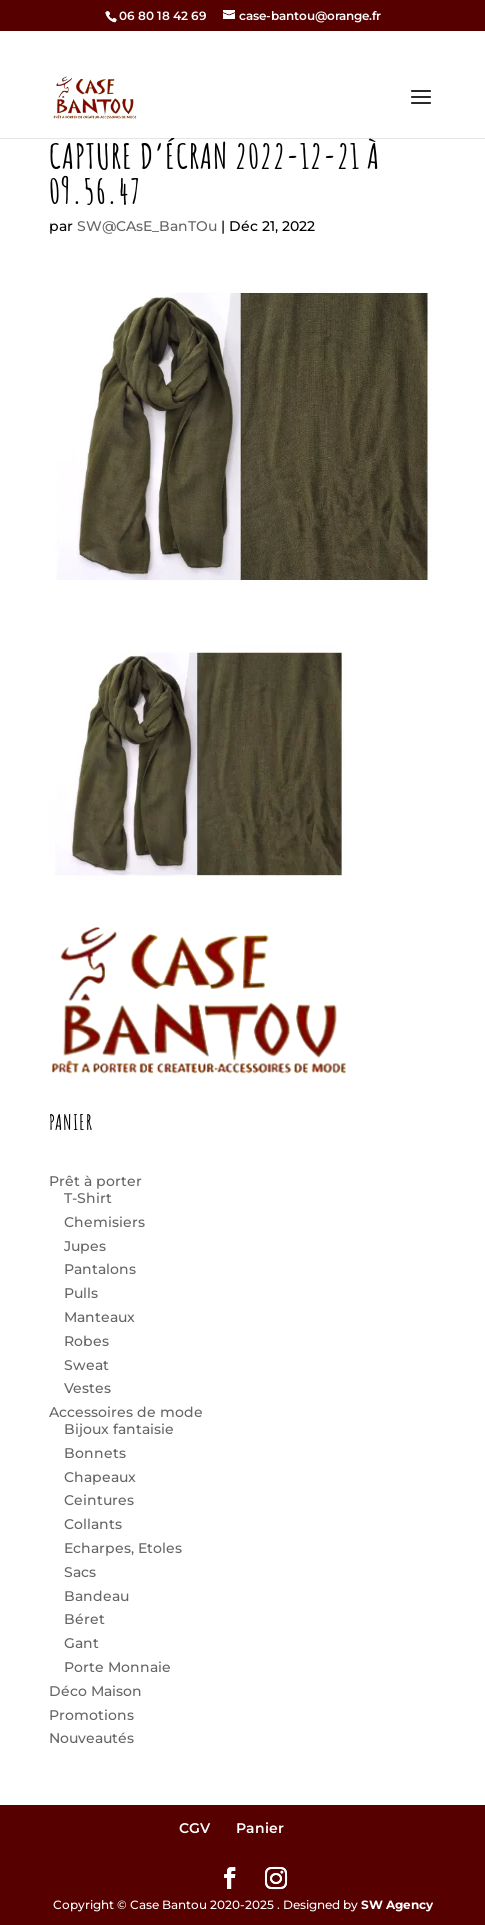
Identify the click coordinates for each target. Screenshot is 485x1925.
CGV (194, 1828)
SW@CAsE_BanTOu (147, 226)
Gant (81, 1643)
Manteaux (99, 1317)
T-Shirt (88, 1198)
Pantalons (100, 1269)
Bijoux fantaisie (119, 1429)
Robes (86, 1341)
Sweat (86, 1365)
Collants (93, 1524)
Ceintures (99, 1500)
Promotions (91, 1715)
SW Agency (397, 1904)
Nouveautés (91, 1738)
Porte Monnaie (117, 1667)
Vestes (87, 1388)
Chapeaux (100, 1477)
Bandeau (96, 1596)
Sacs (80, 1572)
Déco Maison (95, 1691)
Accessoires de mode (126, 1412)
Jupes (85, 1246)
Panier (260, 1828)
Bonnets (95, 1453)
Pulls (81, 1293)
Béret (84, 1619)
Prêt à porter (95, 1181)
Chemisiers (104, 1222)
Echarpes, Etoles (123, 1548)
